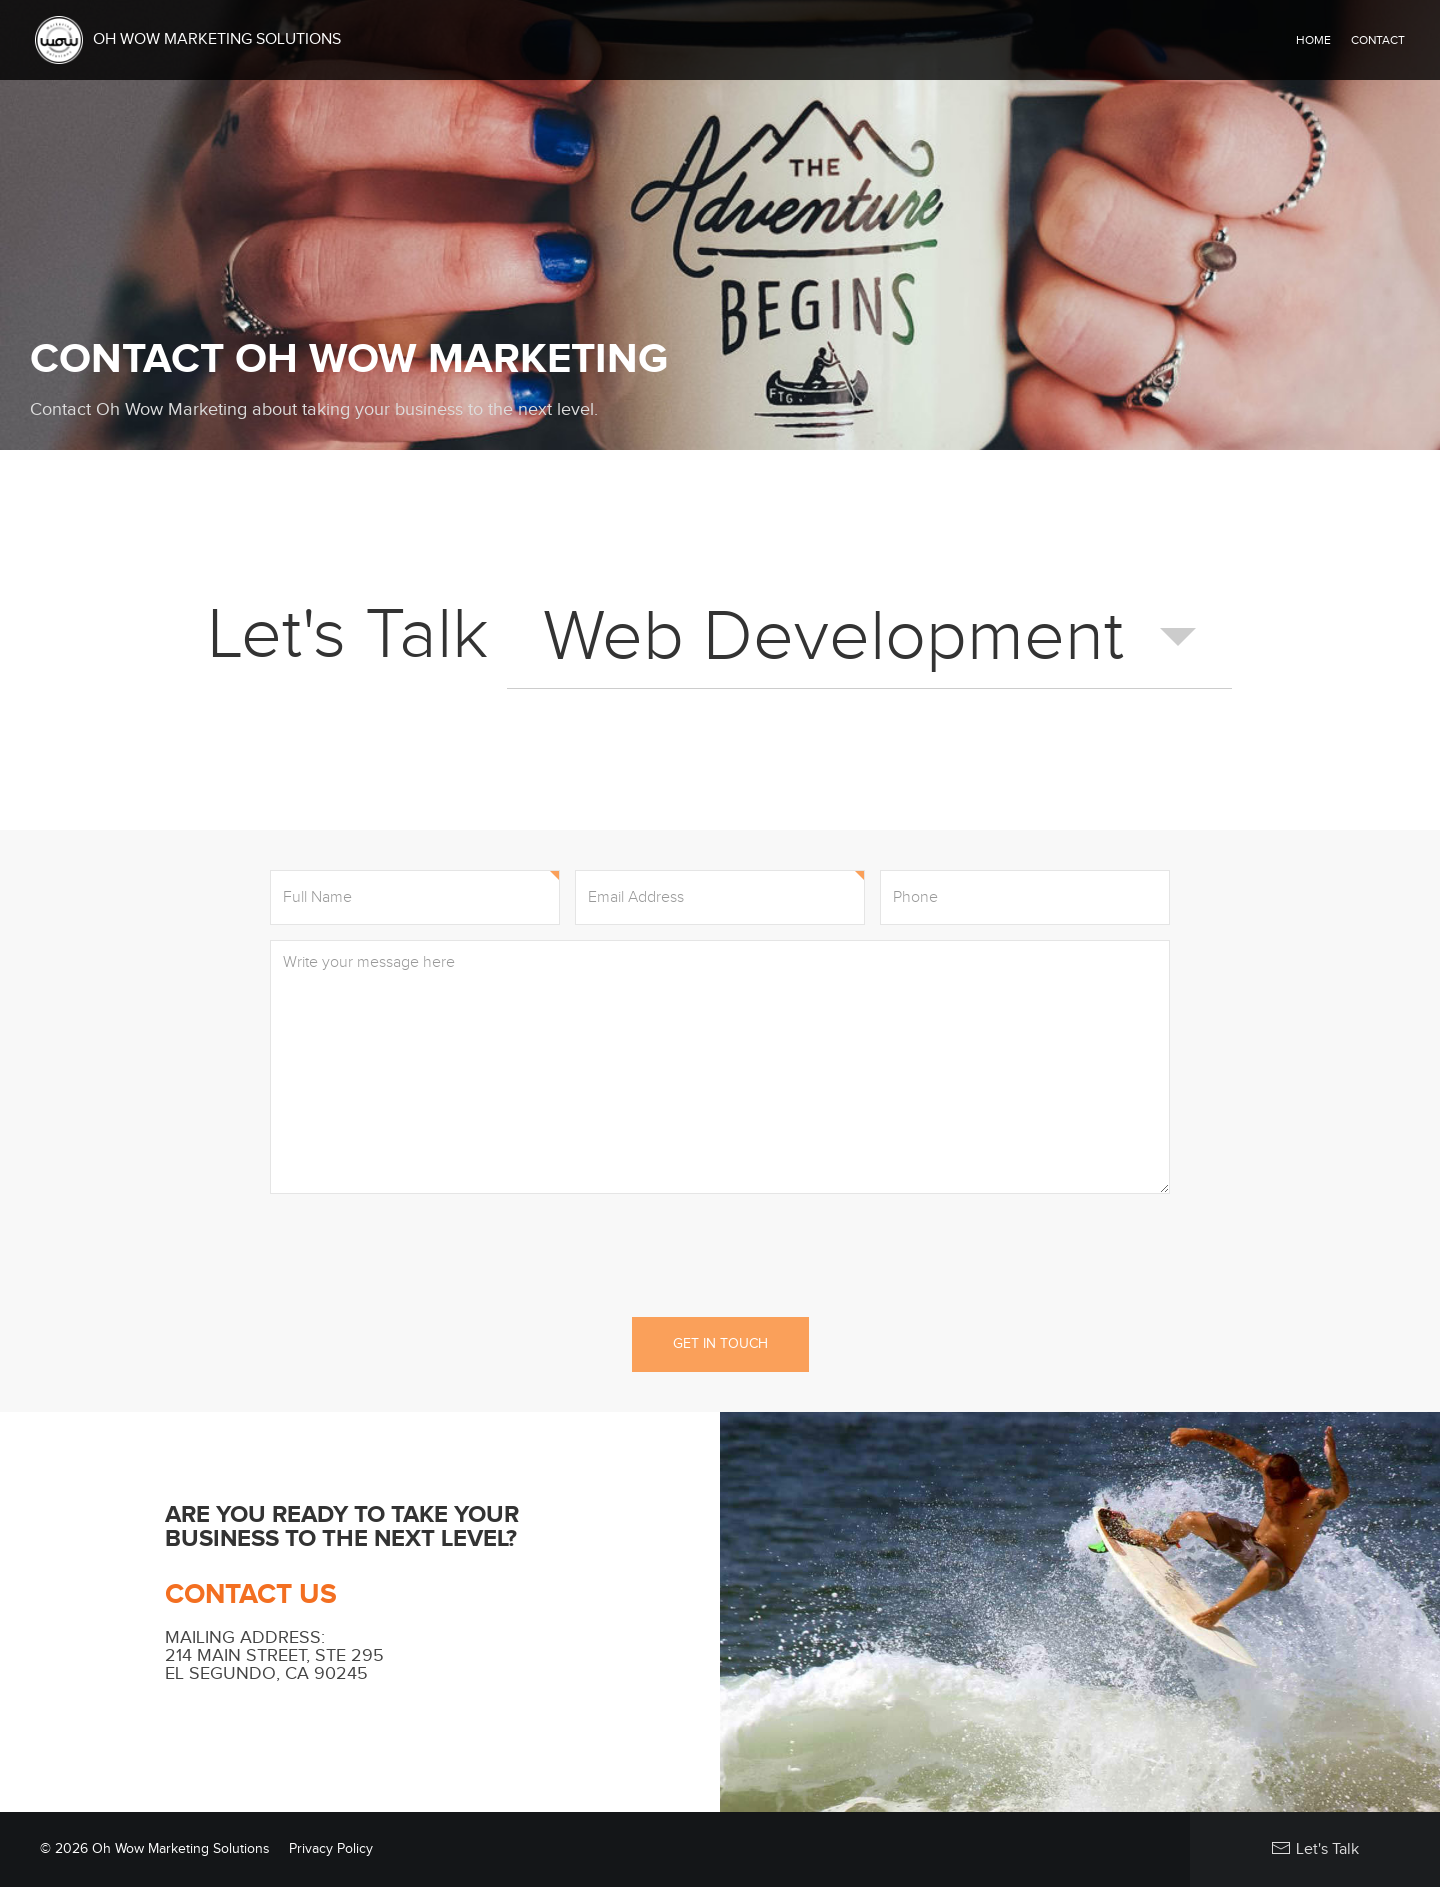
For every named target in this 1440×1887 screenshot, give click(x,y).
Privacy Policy (331, 1849)
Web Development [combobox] (833, 637)
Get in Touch (720, 1344)
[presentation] (720, 1253)
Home (1313, 40)
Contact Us (251, 1595)
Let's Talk (1315, 1848)
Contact (1378, 40)
